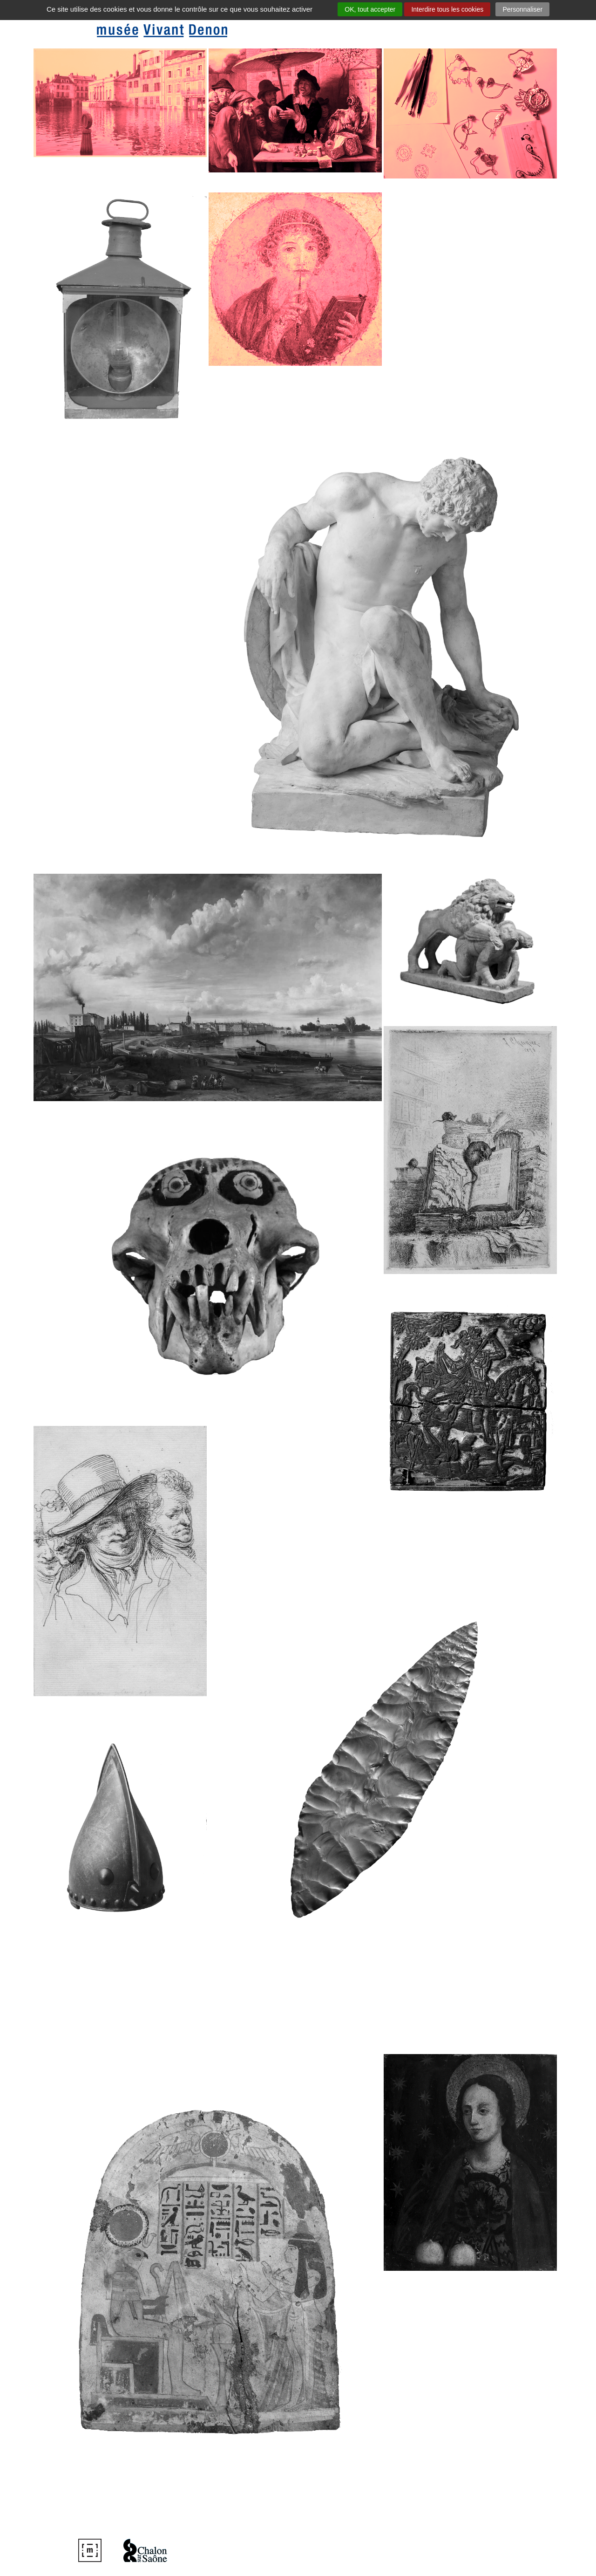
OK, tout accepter (370, 9)
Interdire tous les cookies (447, 9)
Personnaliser (522, 9)
